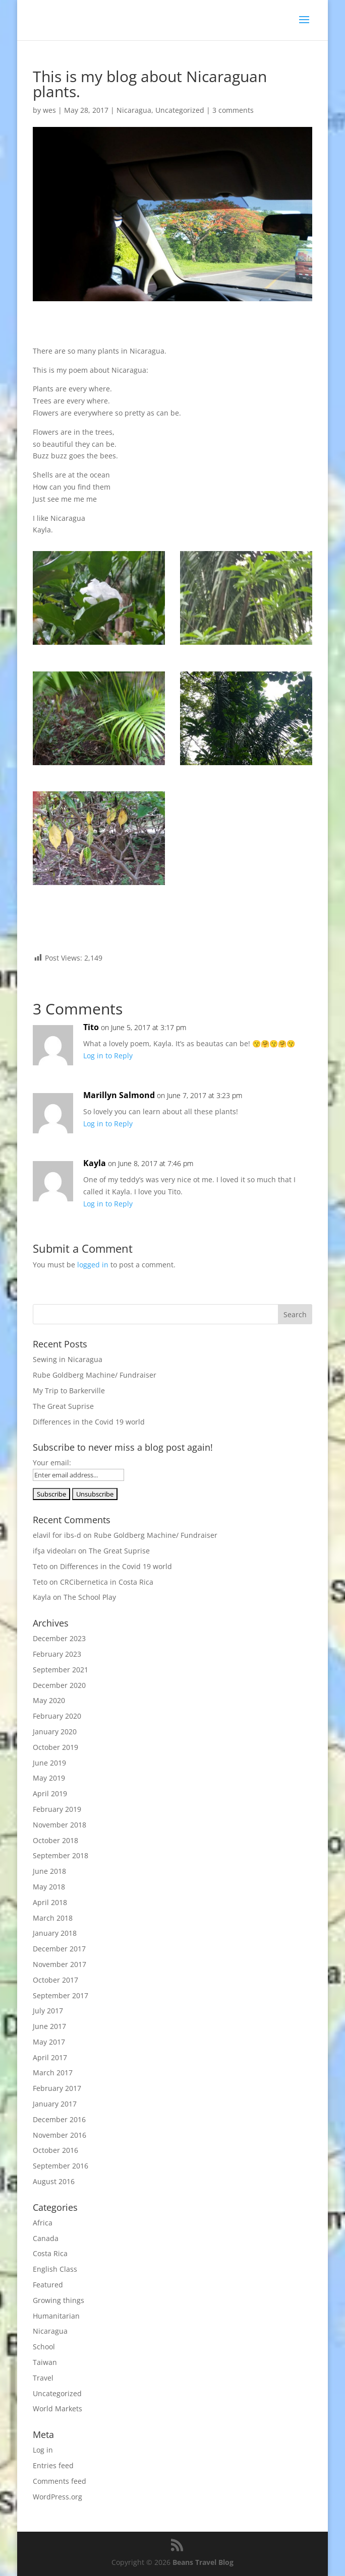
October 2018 (55, 1840)
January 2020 (55, 1731)
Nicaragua (134, 110)
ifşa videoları (54, 1550)
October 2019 (55, 1747)
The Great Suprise (63, 1406)
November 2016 (59, 2135)
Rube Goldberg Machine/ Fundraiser (94, 1375)
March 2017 (53, 2072)
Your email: (52, 1462)
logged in (92, 1264)
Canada (46, 2238)
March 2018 (53, 1918)
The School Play (90, 1597)
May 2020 (49, 1700)
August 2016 (54, 2181)
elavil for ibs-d (57, 1535)
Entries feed (53, 2465)
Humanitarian (56, 2316)
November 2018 (59, 1824)
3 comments (233, 110)
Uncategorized (179, 110)
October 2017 (55, 1980)
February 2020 (57, 1716)
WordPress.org (57, 2496)
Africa (42, 2222)
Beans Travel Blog (203, 2562)
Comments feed (59, 2481)
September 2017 (60, 1995)
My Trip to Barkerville (69, 1390)
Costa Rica (50, 2253)
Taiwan (45, 2362)
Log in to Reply (108, 1055)
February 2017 (57, 2088)
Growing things (58, 2300)
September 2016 (60, 2166)
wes (49, 110)
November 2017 (59, 1964)
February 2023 (57, 1654)
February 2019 (57, 1809)
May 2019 (49, 1778)
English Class (55, 2269)
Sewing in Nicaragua (67, 1359)
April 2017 (50, 2057)
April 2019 (50, 1793)
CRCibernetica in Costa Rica (106, 1582)
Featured (48, 2284)
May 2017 (49, 2042)
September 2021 (60, 1669)
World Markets (57, 2408)
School (44, 2346)
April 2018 (50, 1902)
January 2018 (55, 1933)
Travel (43, 2378)
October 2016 (55, 2150)
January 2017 (55, 2104)
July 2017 (48, 2010)
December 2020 (59, 1685)
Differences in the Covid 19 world (89, 1422)
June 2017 (49, 2026)
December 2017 (59, 1948)
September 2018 (60, 1855)
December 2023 (59, 1638)
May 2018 (49, 1886)
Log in (43, 2450)
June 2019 (49, 1763)
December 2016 (59, 2119)
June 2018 (49, 1871)
